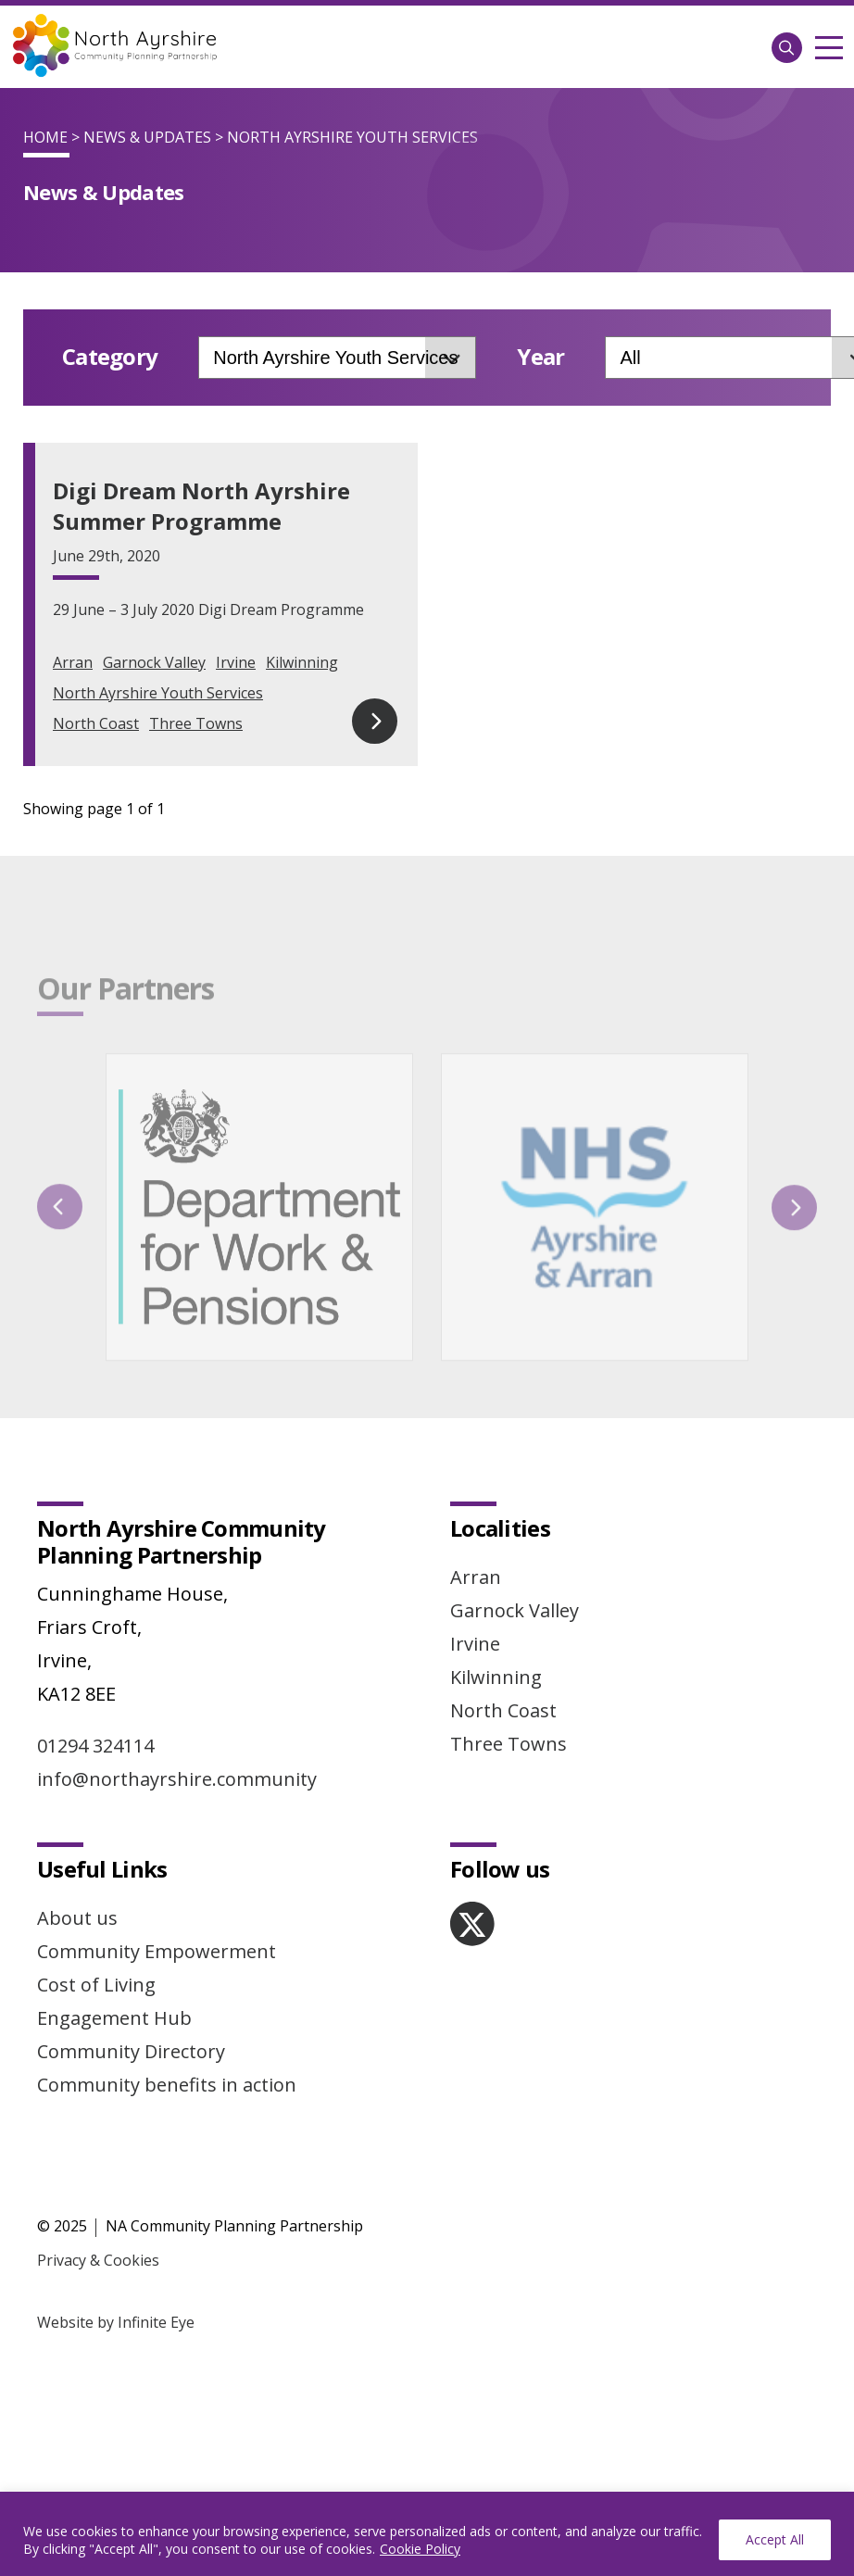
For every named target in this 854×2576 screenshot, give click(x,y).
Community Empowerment (156, 1745)
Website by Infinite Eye (116, 2116)
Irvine (236, 662)
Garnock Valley (154, 662)
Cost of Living (96, 1778)
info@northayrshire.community (177, 1573)
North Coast (96, 723)
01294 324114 (95, 1539)
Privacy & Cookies (98, 2054)
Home (45, 137)
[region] (427, 2534)
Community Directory (131, 1845)
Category (109, 357)
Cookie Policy (420, 2548)
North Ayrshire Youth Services (158, 693)
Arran (73, 662)
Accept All (775, 2539)
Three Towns (196, 723)
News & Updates (147, 137)
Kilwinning (302, 662)
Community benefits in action (166, 1878)
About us (77, 1712)
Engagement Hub (114, 1812)
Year (540, 357)
